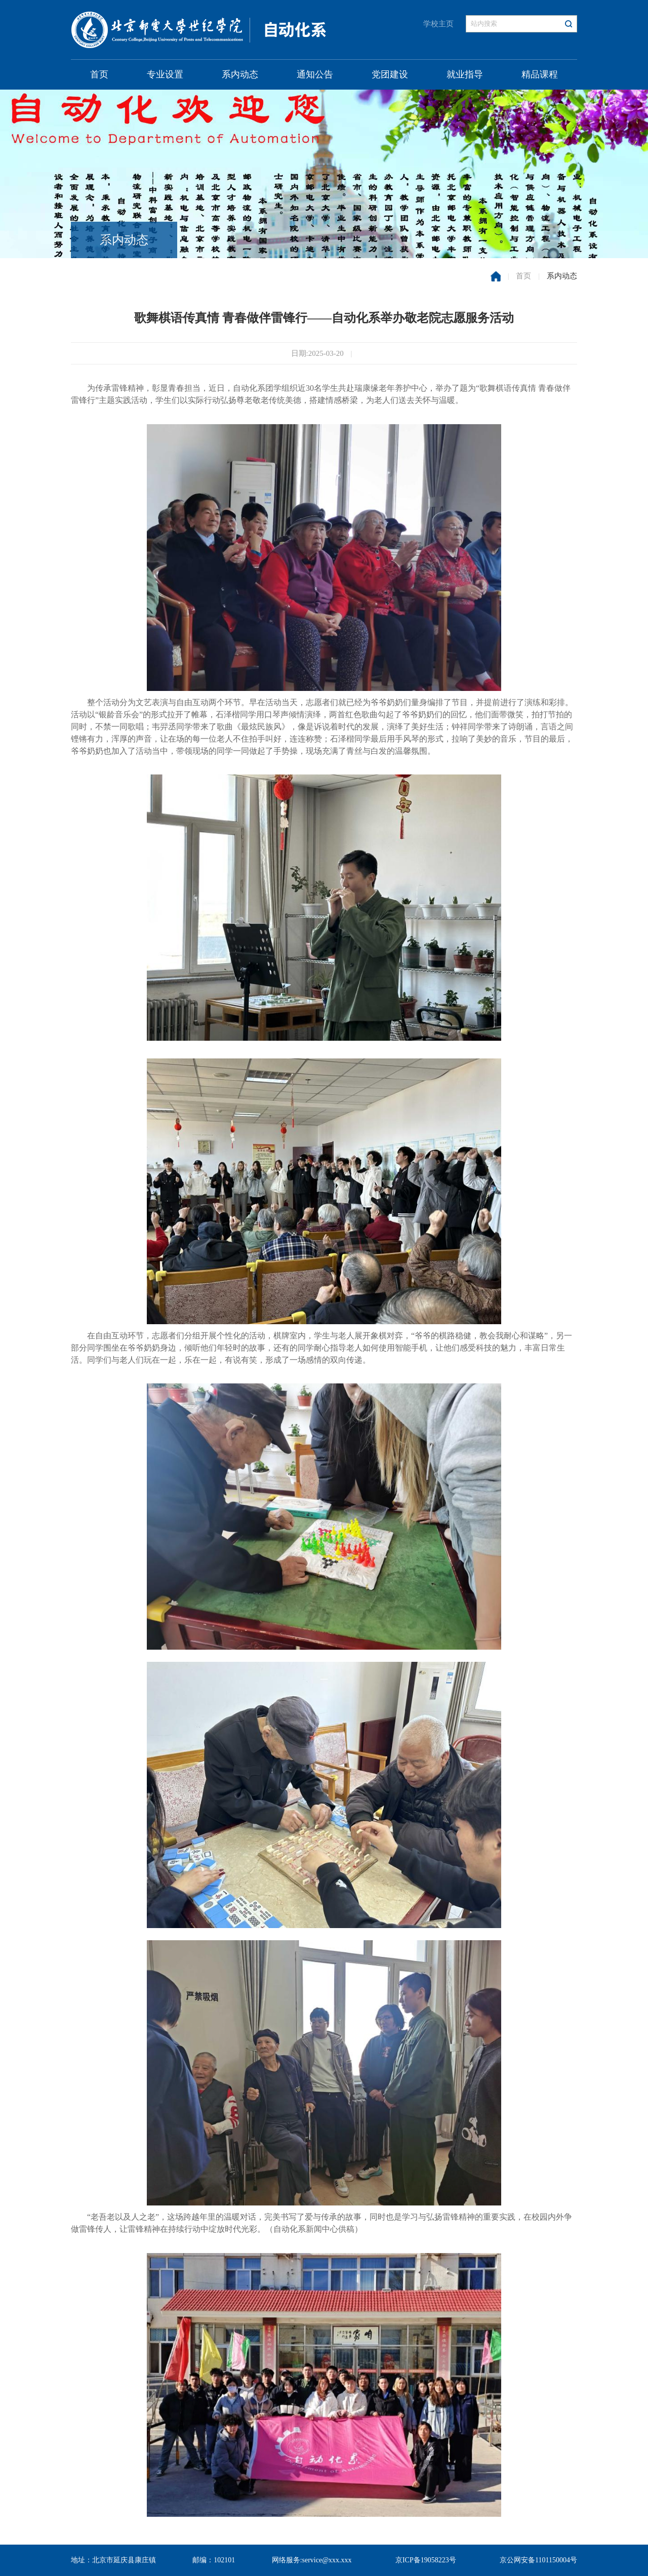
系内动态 (240, 74)
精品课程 (539, 74)
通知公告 (315, 74)
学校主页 (438, 24)
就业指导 (465, 74)
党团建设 (390, 74)
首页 (99, 74)
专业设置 (165, 74)
